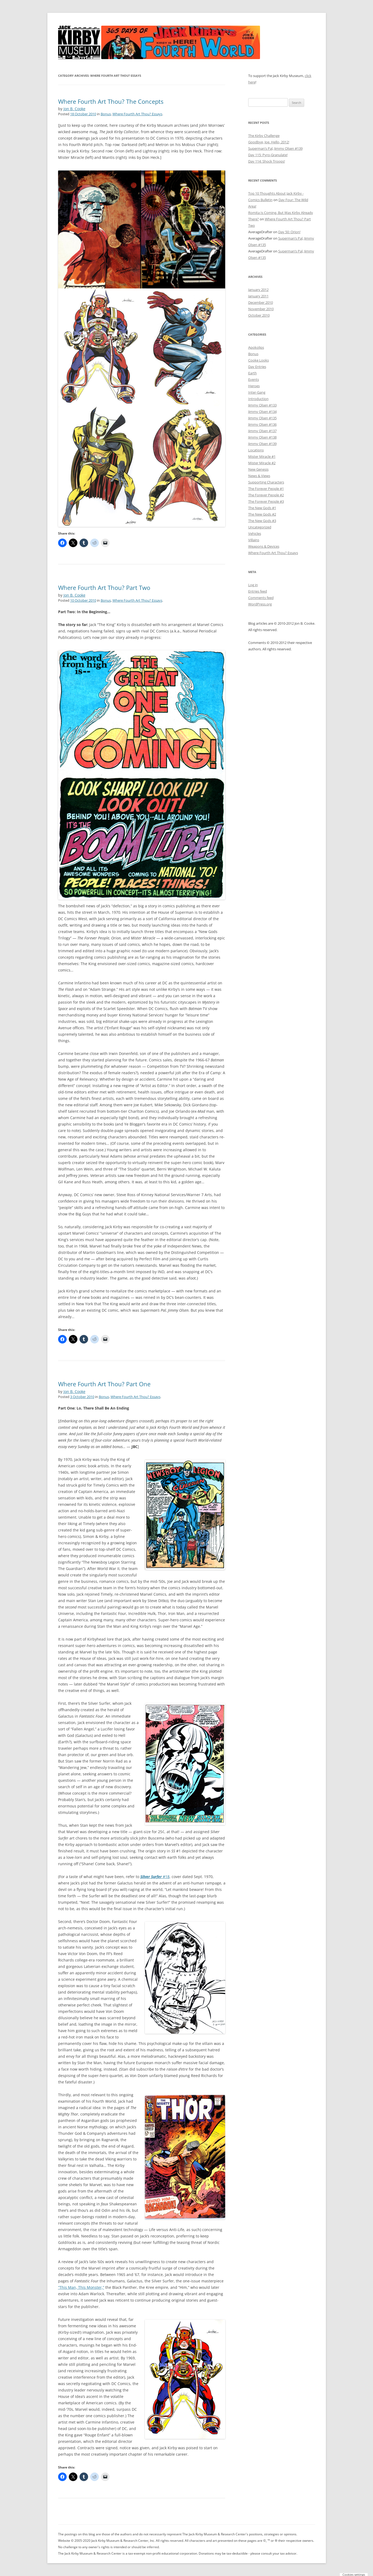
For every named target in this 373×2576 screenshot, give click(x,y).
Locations (256, 450)
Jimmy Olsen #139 (262, 443)
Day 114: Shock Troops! (266, 161)
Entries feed (257, 591)
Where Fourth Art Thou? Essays (137, 114)
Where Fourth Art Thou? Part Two (104, 587)
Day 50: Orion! (289, 231)
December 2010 (260, 302)
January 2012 (258, 289)
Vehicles (254, 533)
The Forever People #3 (266, 501)
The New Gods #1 (262, 507)
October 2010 (259, 315)
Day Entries (257, 366)
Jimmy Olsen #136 (262, 424)
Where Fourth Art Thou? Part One (104, 1384)
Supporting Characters (266, 482)
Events (253, 379)
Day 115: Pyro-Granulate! (268, 154)
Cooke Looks (258, 360)
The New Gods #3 (262, 520)
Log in (253, 584)
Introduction (258, 398)
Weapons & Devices (263, 546)
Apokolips (256, 347)
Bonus (106, 114)
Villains (253, 540)
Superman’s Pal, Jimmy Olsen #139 (275, 148)
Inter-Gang (256, 392)
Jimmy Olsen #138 (262, 437)
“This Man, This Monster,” (81, 2287)
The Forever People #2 (266, 495)
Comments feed (261, 597)
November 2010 (261, 308)
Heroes (254, 385)
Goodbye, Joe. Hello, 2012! (268, 142)
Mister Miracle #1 (262, 456)
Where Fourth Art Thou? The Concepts (110, 101)
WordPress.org (260, 604)
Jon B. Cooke (74, 108)
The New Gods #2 (262, 514)
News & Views (259, 475)
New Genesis (258, 469)
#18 (154, 1876)
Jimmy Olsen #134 (262, 411)
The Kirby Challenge (264, 135)
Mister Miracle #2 (262, 462)
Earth (252, 373)
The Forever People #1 (266, 488)
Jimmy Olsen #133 (262, 405)
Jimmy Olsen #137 (262, 430)
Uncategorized (259, 527)
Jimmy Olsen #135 (262, 418)
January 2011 (258, 296)
